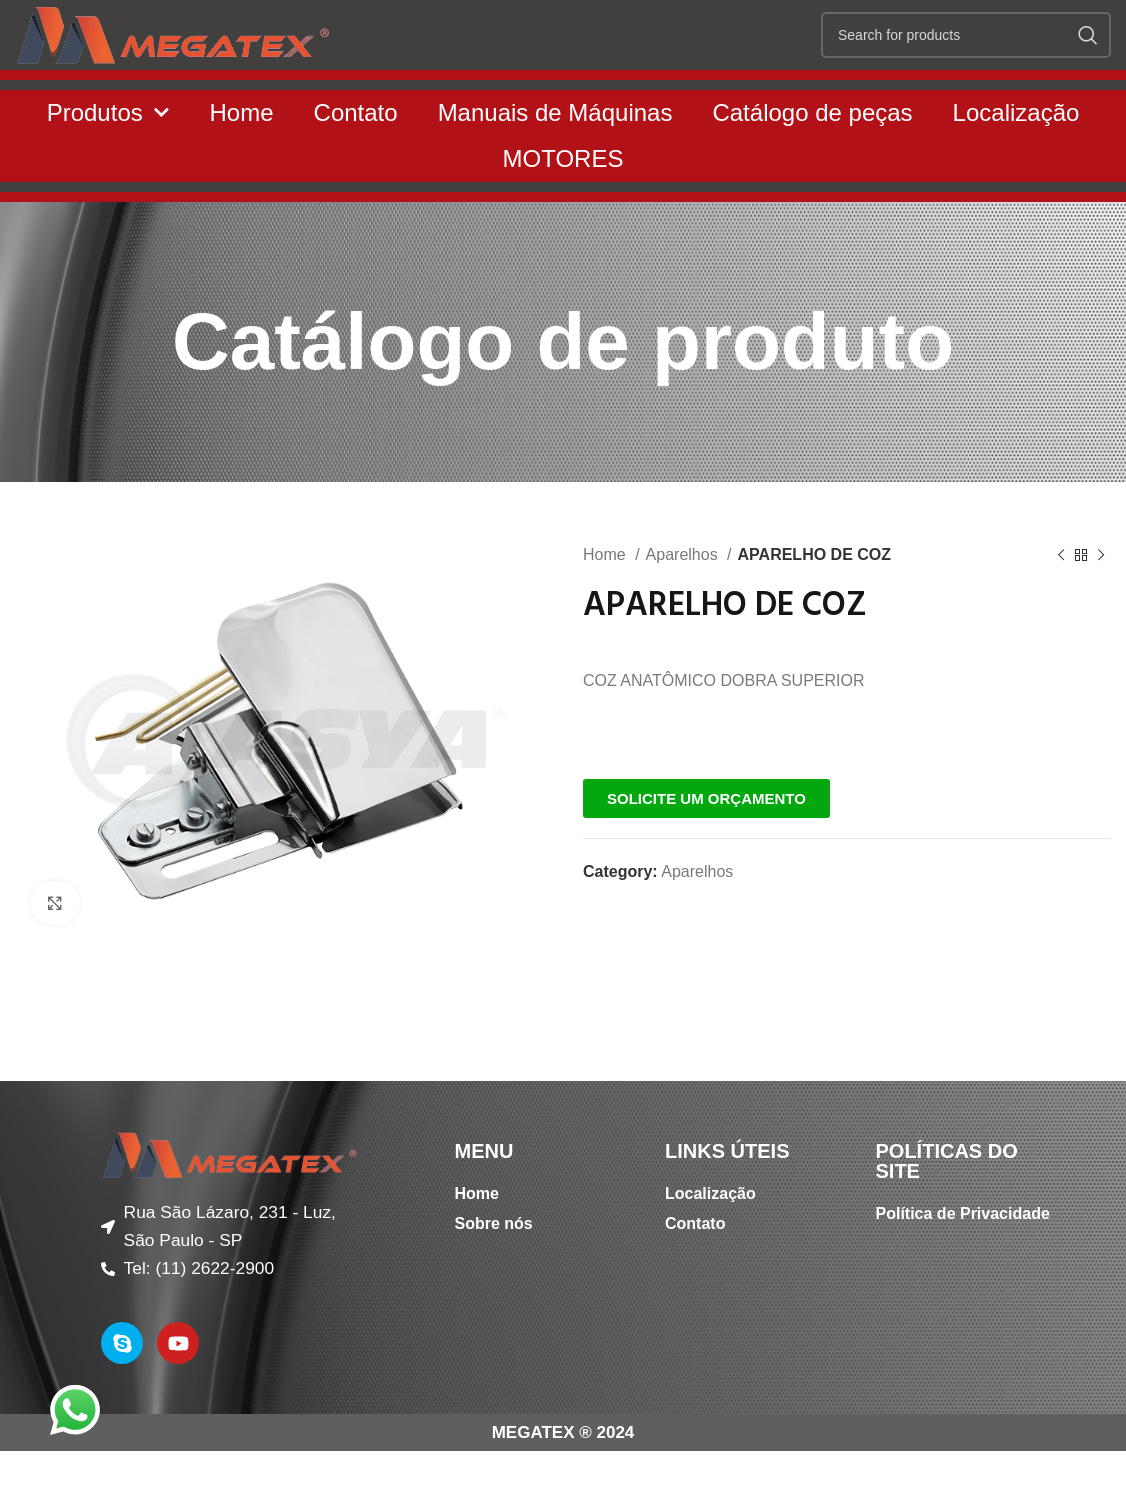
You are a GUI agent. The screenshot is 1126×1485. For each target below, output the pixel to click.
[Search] (966, 55)
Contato (356, 152)
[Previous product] (1061, 596)
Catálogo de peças (812, 152)
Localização (1016, 152)
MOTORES (563, 198)
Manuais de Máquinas (555, 152)
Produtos (108, 153)
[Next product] (1101, 596)
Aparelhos (684, 594)
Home (242, 152)
